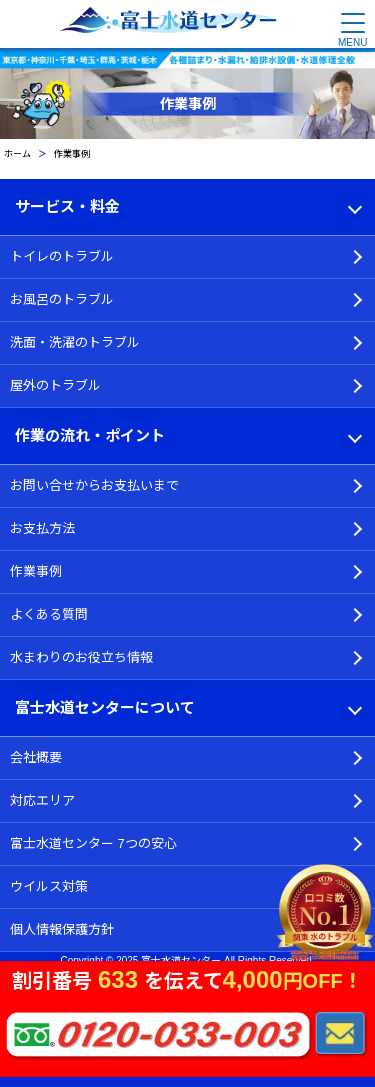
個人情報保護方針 (62, 929)
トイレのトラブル (62, 256)
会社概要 (36, 757)
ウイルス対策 (49, 886)
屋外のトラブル (55, 385)
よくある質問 (49, 614)
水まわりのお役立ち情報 (81, 657)
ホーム (17, 154)
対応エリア (42, 800)
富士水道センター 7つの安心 (93, 843)
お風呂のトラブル (62, 299)
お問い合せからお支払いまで (94, 485)
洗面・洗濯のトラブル (75, 342)
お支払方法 (42, 528)
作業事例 (36, 571)
